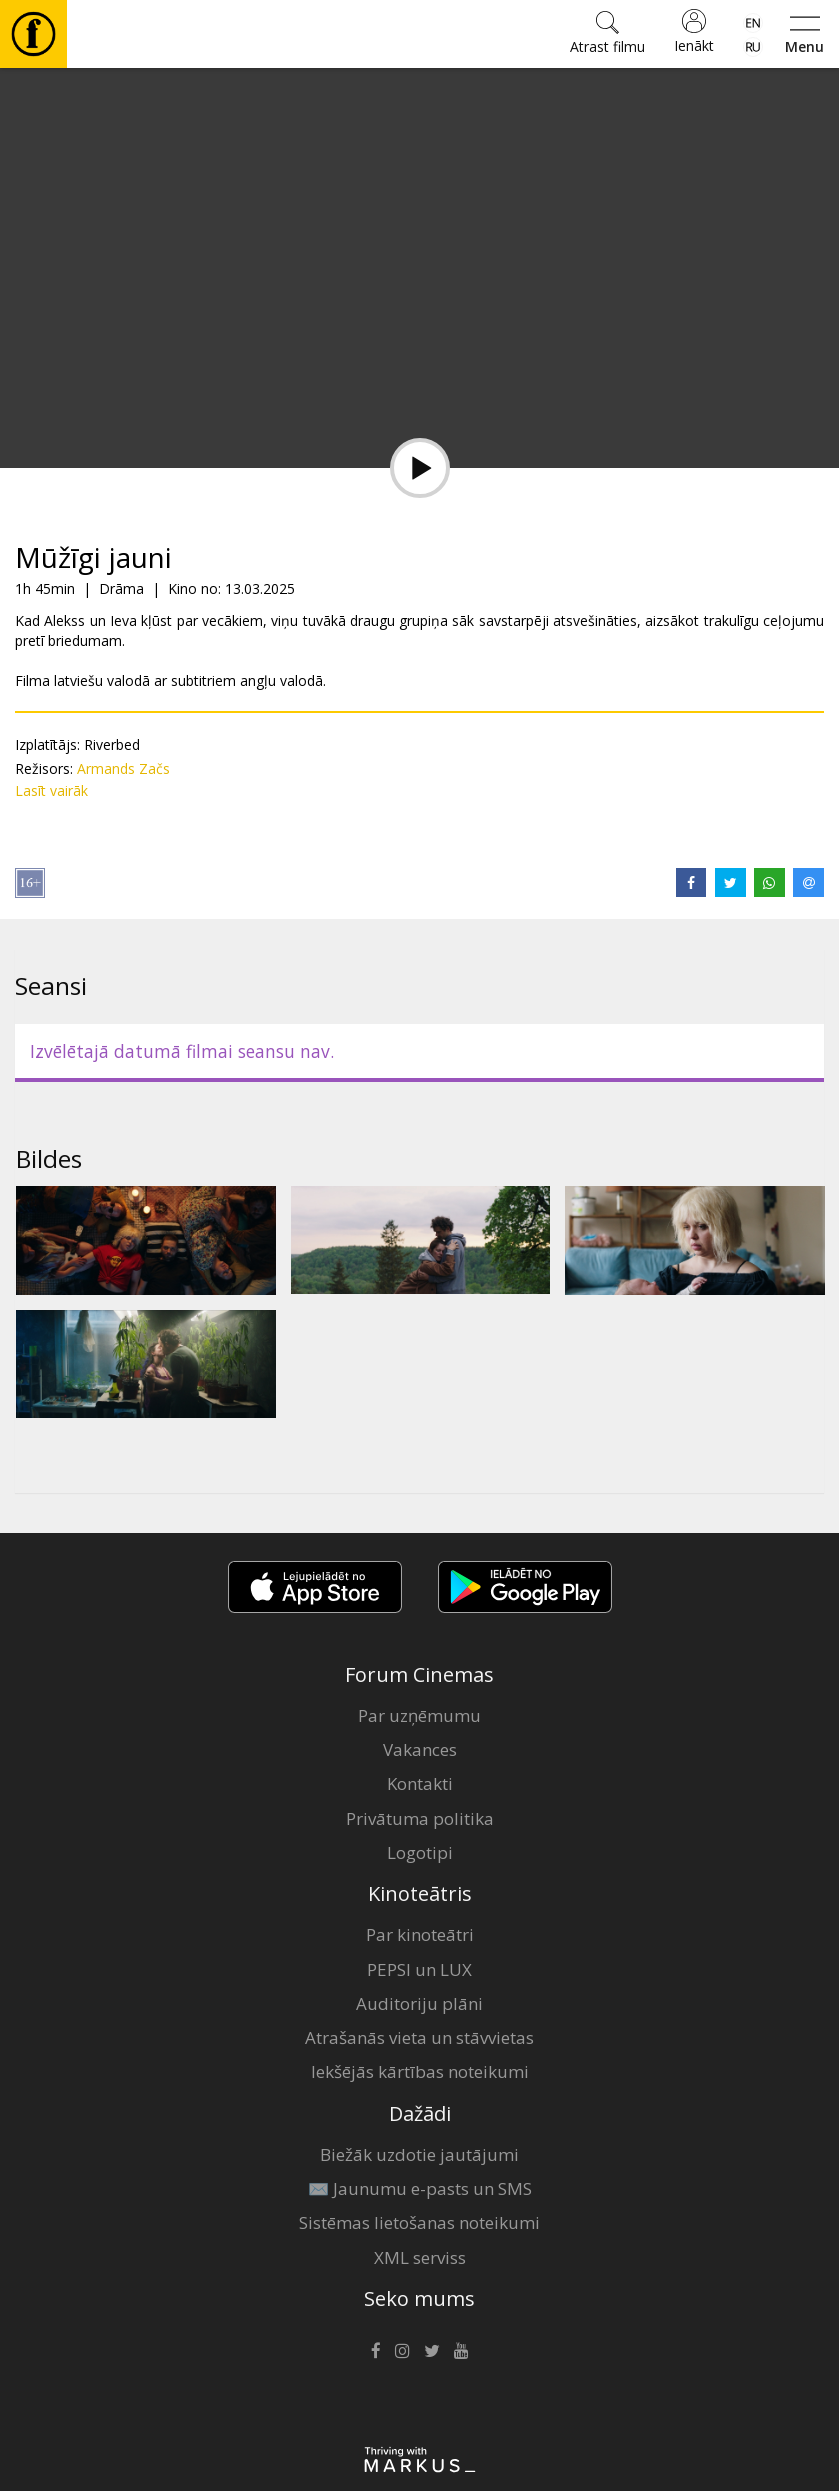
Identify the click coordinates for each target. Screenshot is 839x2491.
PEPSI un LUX (419, 1969)
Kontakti (420, 1783)
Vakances (420, 1749)
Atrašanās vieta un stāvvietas (419, 2037)
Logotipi (420, 1852)
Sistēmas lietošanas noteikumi (419, 2222)
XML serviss (420, 2257)
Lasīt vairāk (51, 790)
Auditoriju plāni (419, 2003)
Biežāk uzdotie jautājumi (419, 2154)
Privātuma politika (420, 1818)
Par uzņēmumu (419, 1715)
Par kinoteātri (420, 1934)
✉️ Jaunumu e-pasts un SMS (420, 2188)
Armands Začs (123, 768)
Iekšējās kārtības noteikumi (420, 2071)
